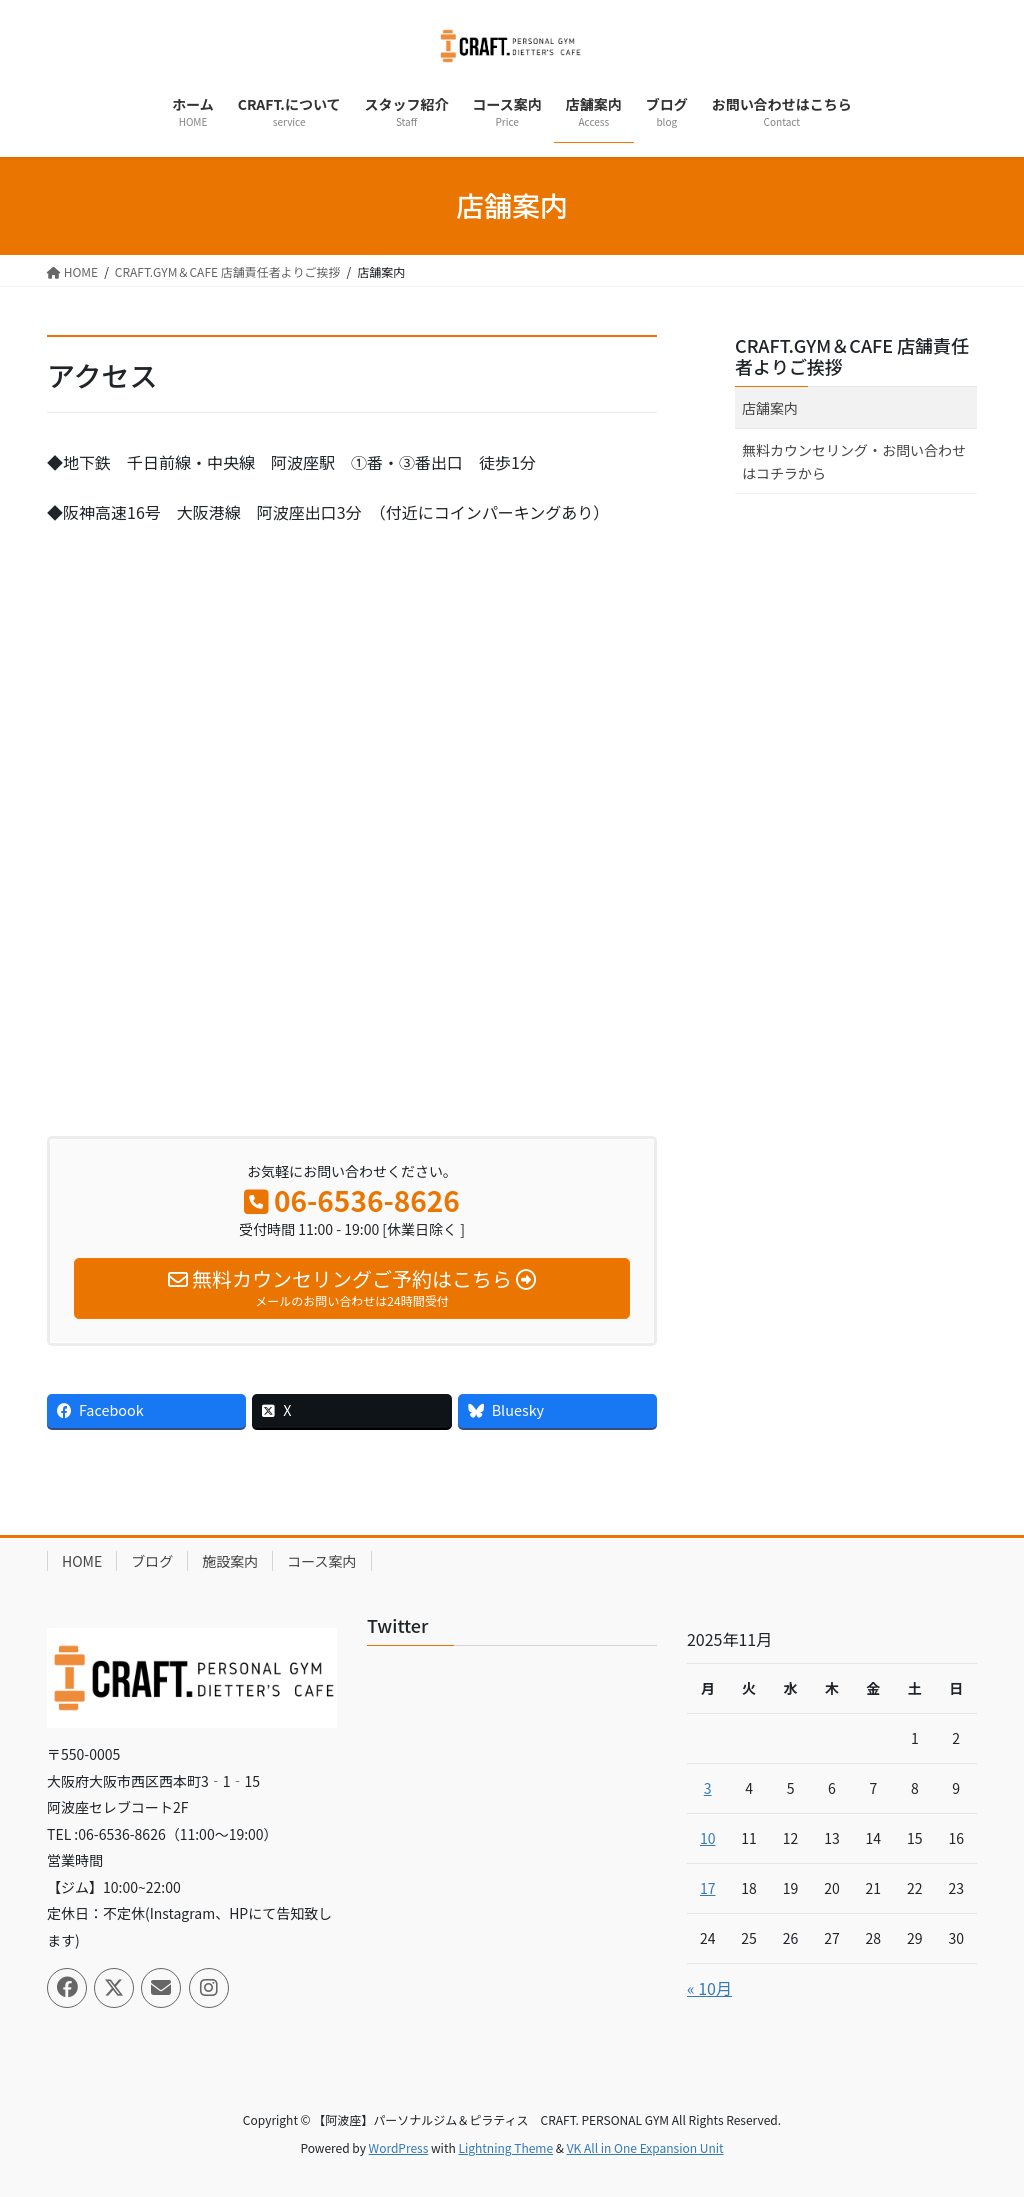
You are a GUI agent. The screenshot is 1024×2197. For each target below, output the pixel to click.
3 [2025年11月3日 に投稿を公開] (708, 1788)
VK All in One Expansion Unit (645, 2147)
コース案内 (321, 1561)
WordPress (399, 2147)
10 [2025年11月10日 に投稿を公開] (708, 1838)
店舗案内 (770, 408)
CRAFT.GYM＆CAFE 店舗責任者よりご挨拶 (852, 356)
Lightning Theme (505, 2147)
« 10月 (709, 1988)
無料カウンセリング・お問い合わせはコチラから (854, 461)
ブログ (152, 1561)
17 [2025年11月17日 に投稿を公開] (708, 1888)
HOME (82, 1561)
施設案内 (230, 1561)
